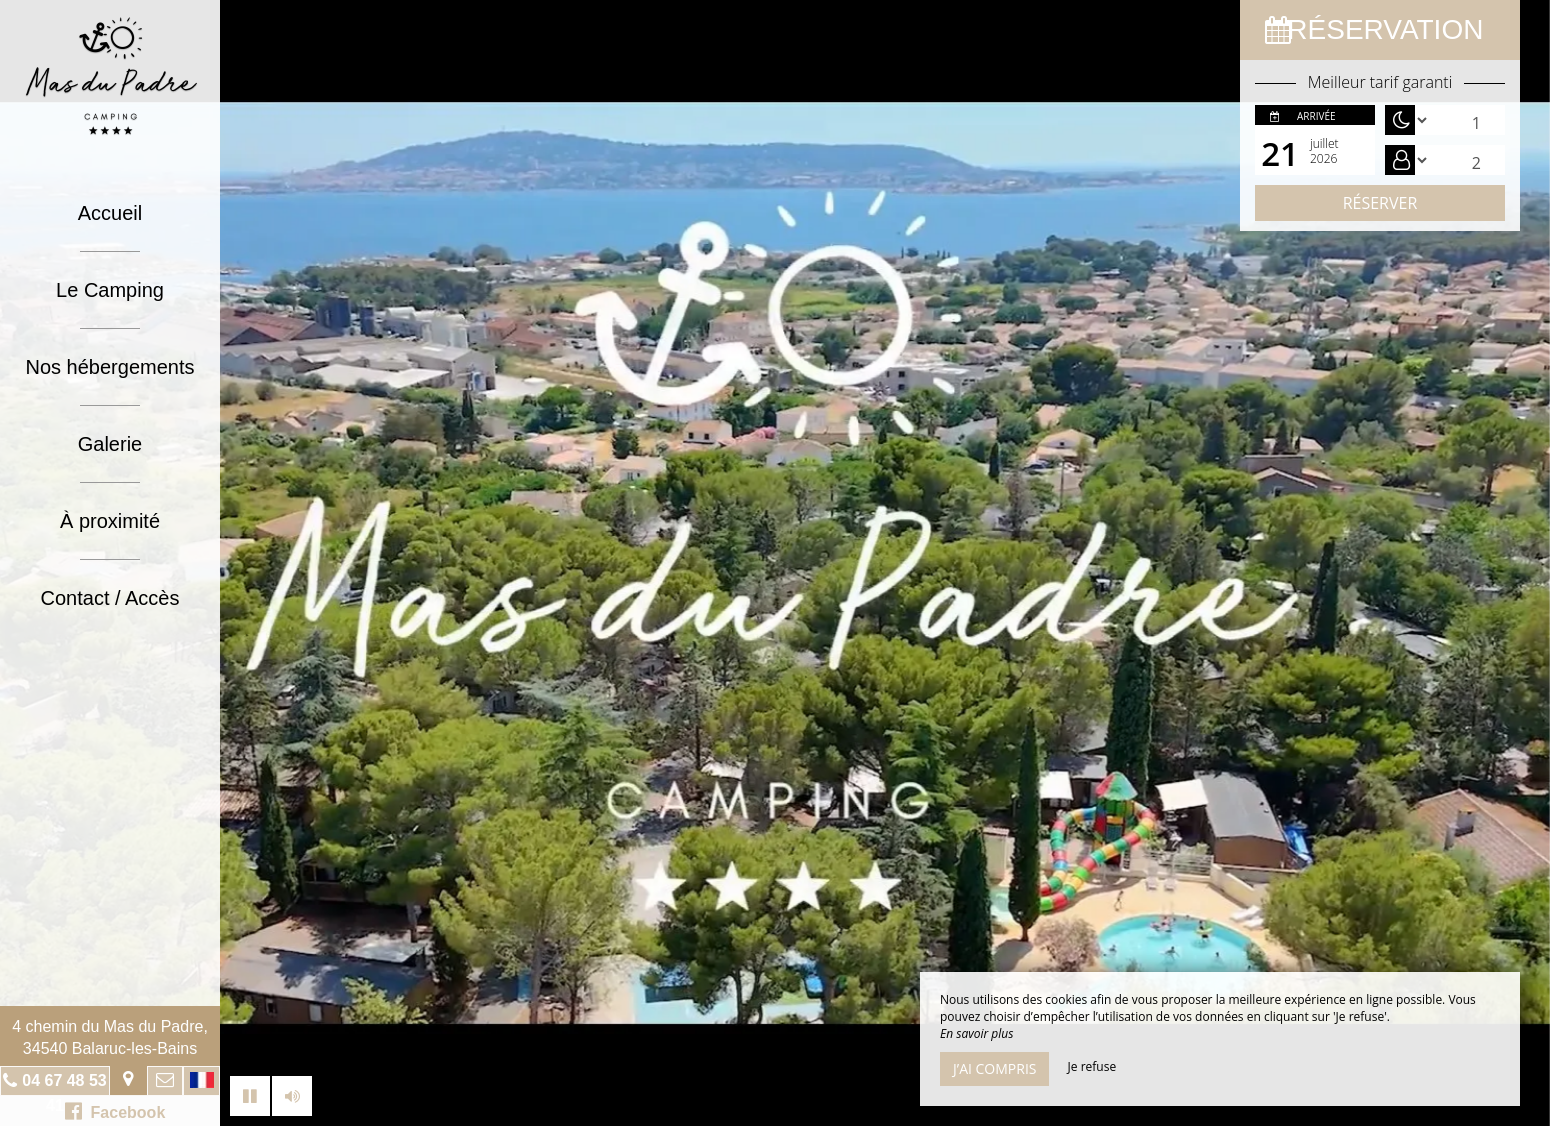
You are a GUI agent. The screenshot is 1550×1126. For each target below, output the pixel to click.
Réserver (1380, 203)
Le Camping (110, 290)
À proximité (110, 521)
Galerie (110, 444)
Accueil (110, 213)
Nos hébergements (110, 367)
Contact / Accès (110, 598)
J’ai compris (994, 1068)
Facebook (115, 1111)
